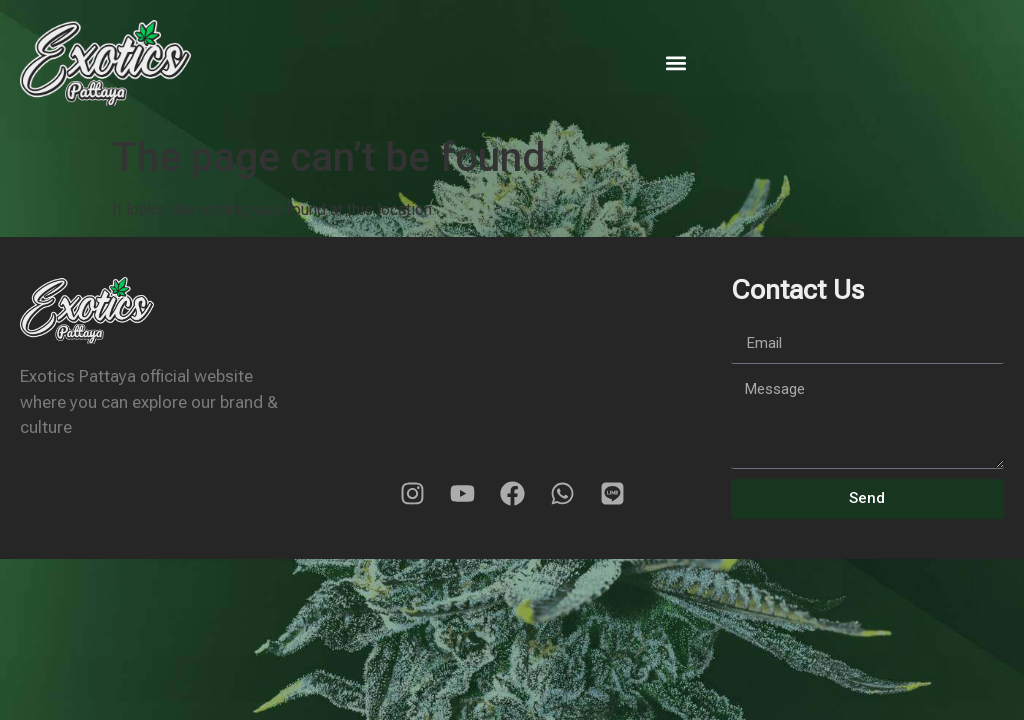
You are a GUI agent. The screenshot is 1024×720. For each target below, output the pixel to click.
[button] (676, 63)
